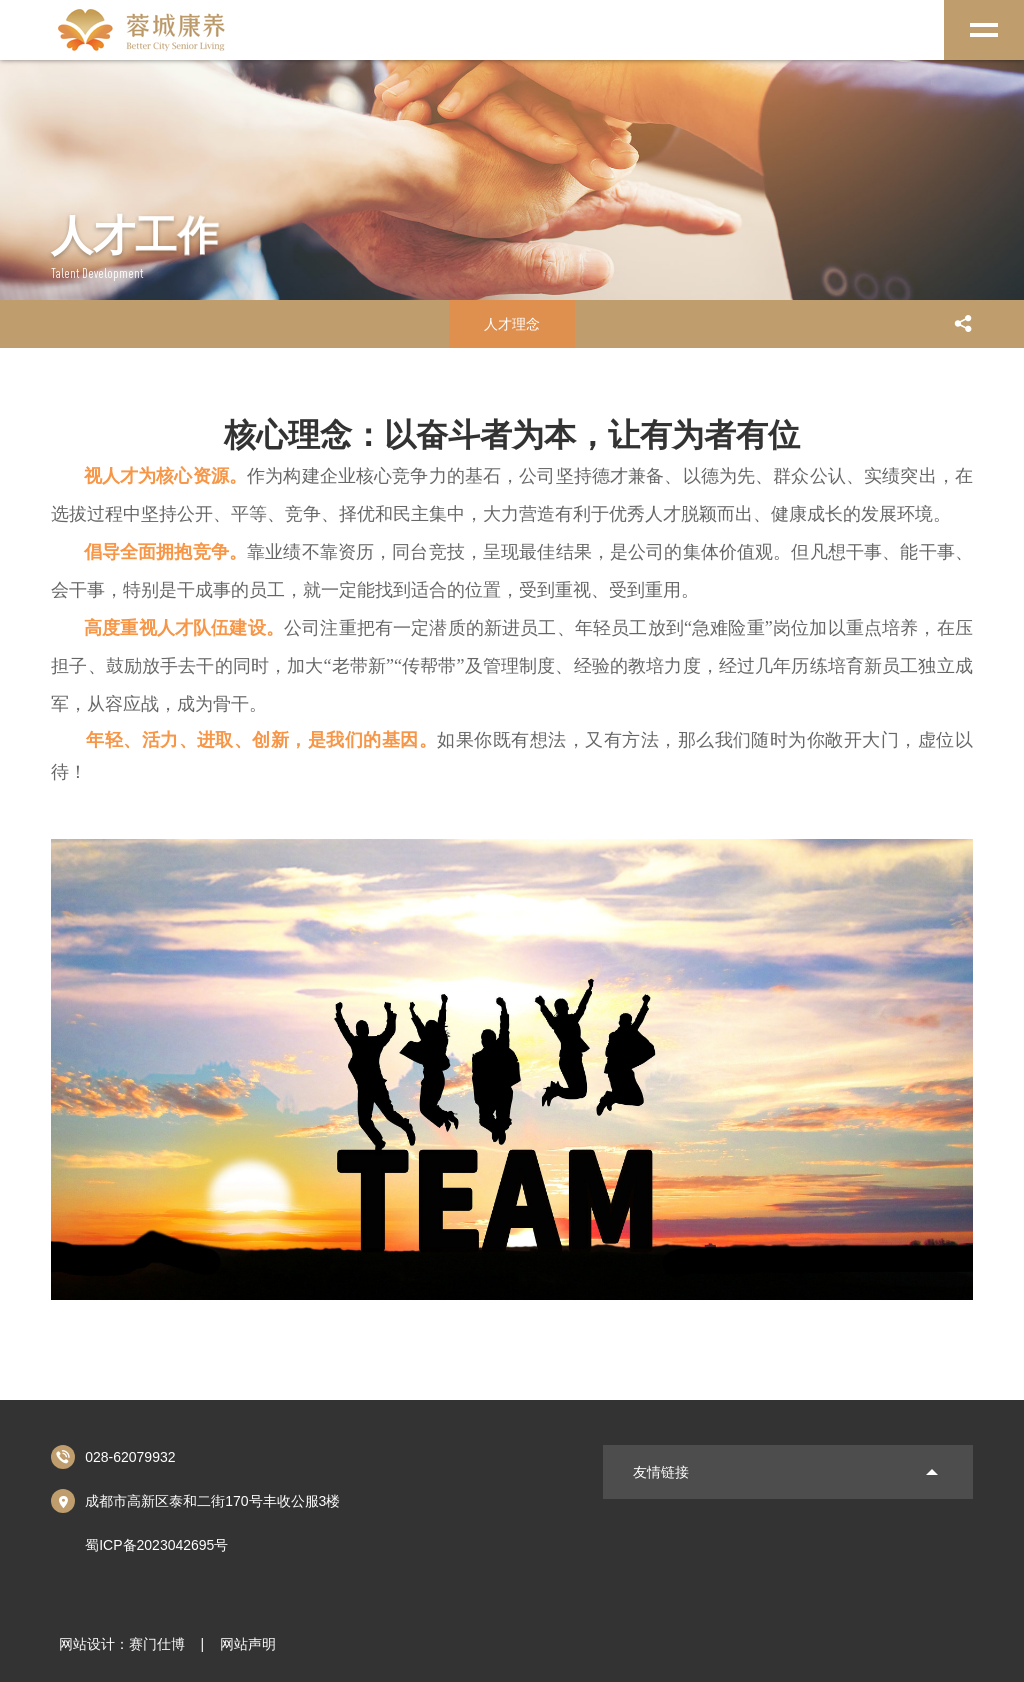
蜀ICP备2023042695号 (156, 1545)
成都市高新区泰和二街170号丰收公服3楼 (195, 1501)
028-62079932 (113, 1457)
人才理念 (512, 324)
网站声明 (248, 1644)
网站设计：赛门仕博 (122, 1644)
